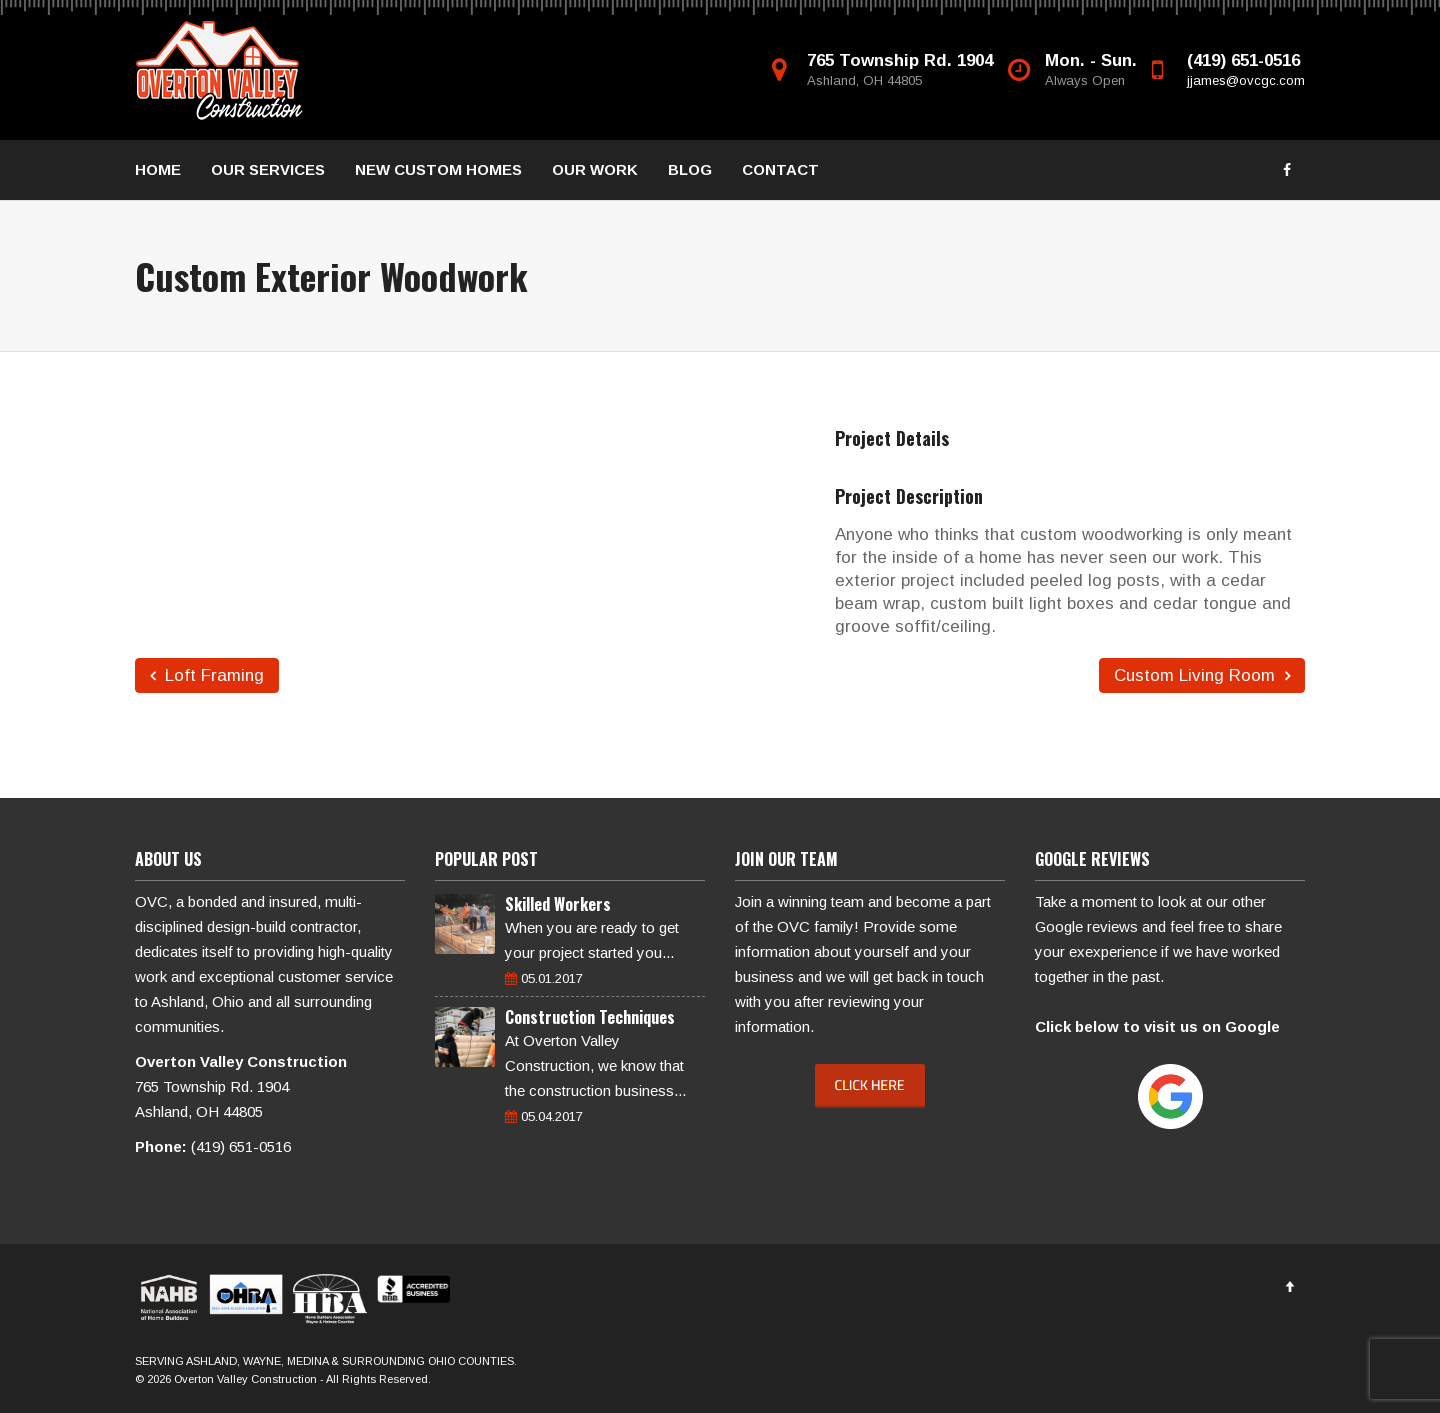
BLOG (690, 169)
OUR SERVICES (268, 169)
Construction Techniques (590, 1017)
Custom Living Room (1202, 675)
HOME (158, 169)
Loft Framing (207, 675)
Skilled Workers (558, 904)
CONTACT (780, 169)
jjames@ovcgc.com (1246, 80)
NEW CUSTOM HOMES (438, 169)
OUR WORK (595, 169)
